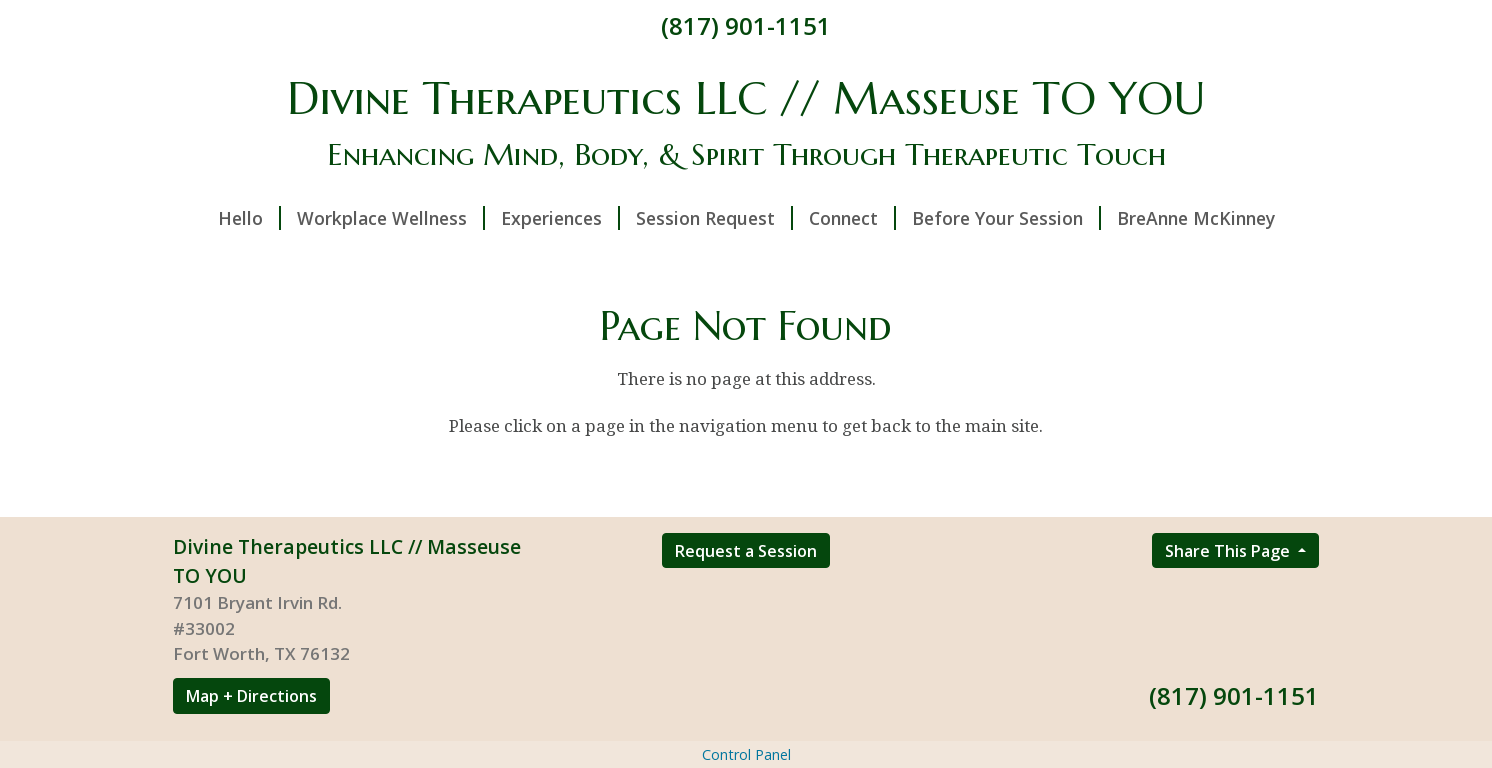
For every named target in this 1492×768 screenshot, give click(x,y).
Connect (852, 218)
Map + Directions (251, 696)
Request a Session (746, 551)
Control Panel (746, 754)
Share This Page (1229, 551)
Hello (249, 218)
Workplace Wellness (391, 218)
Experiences (560, 218)
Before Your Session (1006, 218)
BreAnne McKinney (1196, 218)
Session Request (714, 218)
